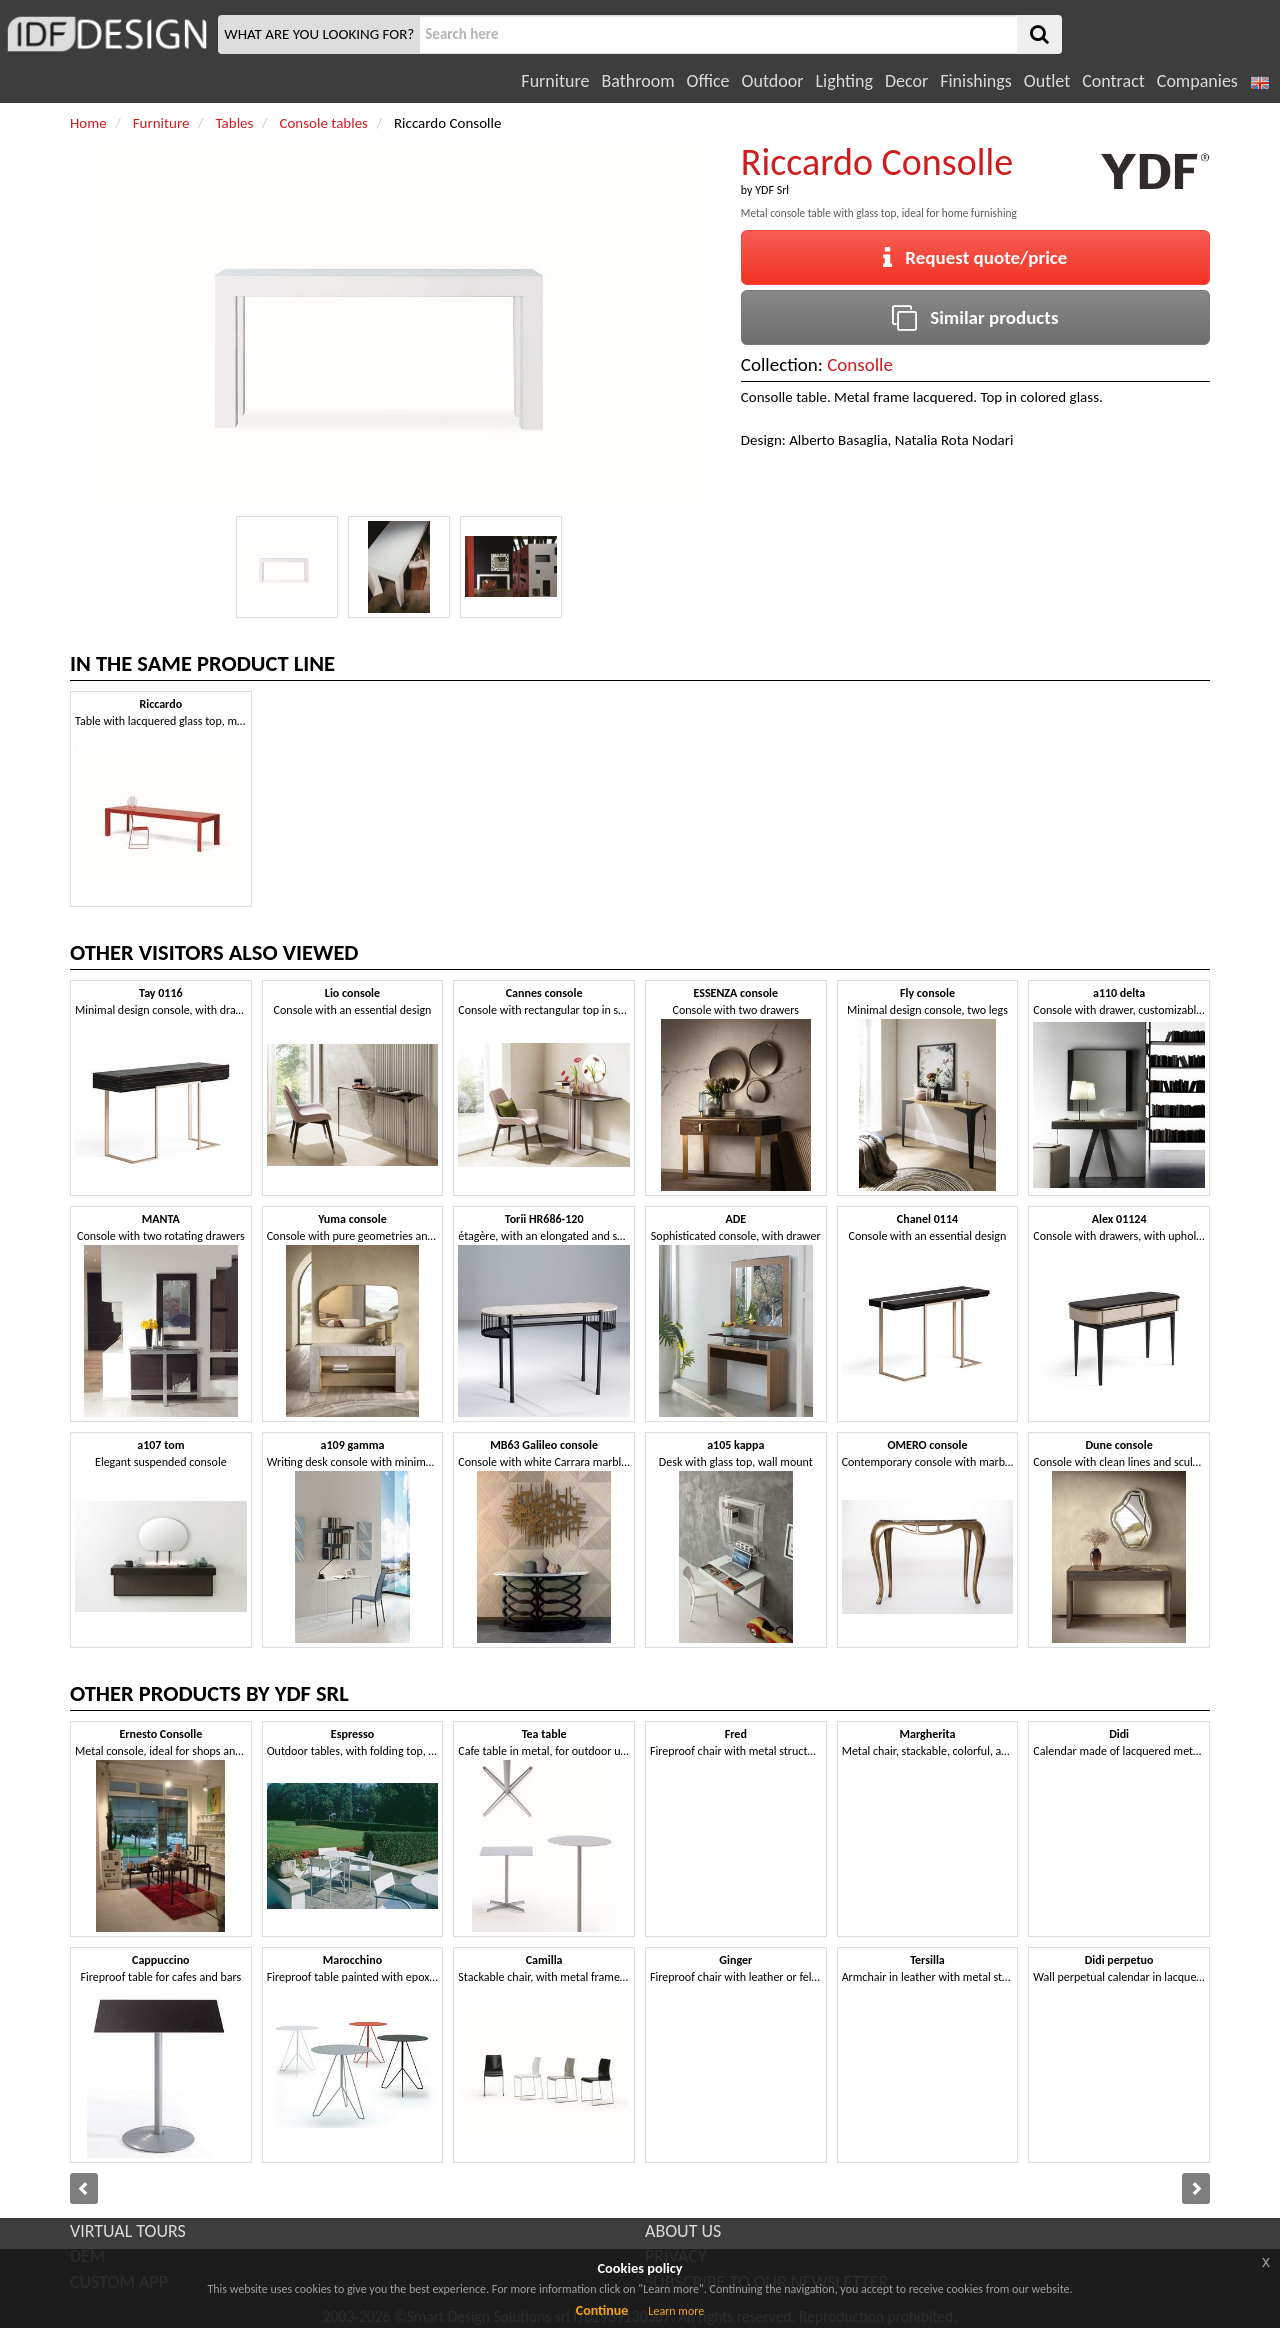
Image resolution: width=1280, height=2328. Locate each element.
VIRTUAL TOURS (128, 2231)
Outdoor (773, 81)
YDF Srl (772, 190)
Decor (906, 81)
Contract (1113, 81)
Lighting (843, 81)
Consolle (860, 364)
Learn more (676, 2311)
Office (708, 81)
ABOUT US (683, 2231)
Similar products (975, 317)
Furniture (555, 81)
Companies (1197, 81)
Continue (602, 2310)
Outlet (1047, 81)
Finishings (976, 81)
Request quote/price (975, 257)
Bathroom (637, 81)
